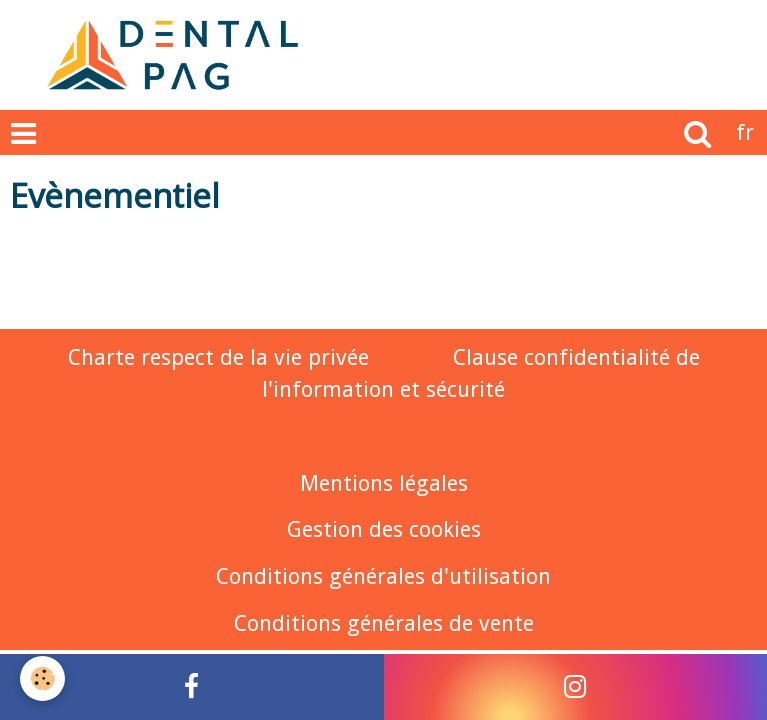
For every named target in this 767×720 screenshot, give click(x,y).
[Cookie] (42, 678)
